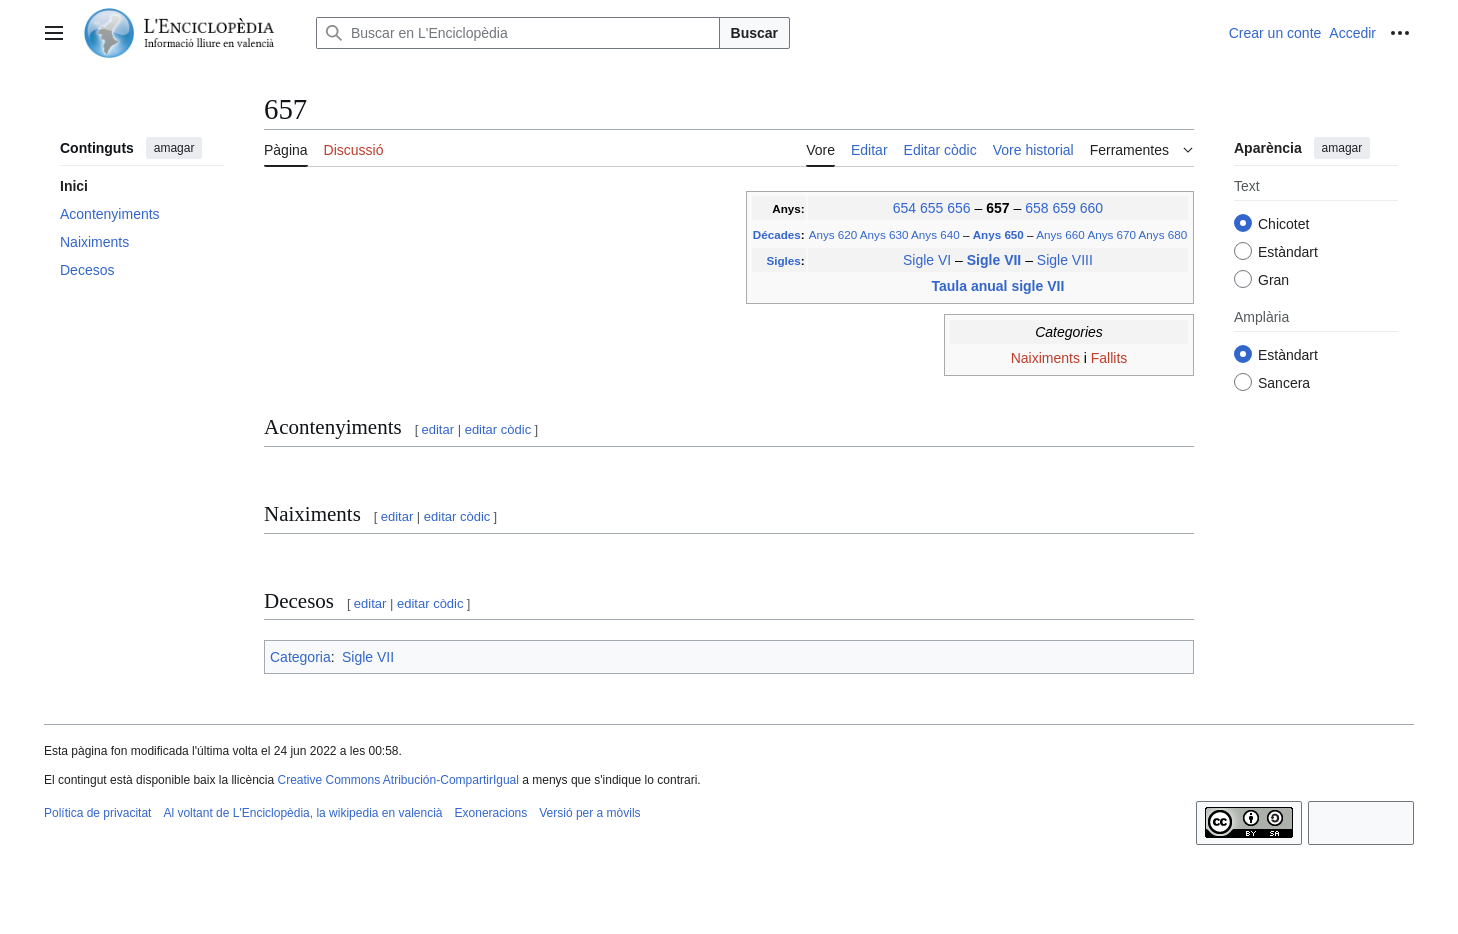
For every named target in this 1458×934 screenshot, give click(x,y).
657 (999, 208)
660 (1091, 208)
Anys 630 (884, 234)
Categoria (300, 657)
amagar (174, 148)
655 (931, 208)
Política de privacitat (97, 813)
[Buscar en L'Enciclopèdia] (518, 33)
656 (958, 208)
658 (1036, 208)
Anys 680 (1163, 234)
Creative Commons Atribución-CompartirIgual (397, 780)
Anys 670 (1111, 234)
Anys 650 (1000, 234)
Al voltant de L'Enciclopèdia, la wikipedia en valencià (302, 813)
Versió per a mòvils (589, 813)
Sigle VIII (1065, 260)
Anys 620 (833, 234)
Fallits (1109, 358)
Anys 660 (1060, 234)
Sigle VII (996, 260)
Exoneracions (491, 813)
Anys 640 (935, 234)
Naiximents (1045, 358)
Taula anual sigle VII (998, 286)
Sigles (783, 260)
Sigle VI (927, 260)
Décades (777, 234)
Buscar (754, 33)
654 (904, 208)
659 (1063, 208)
